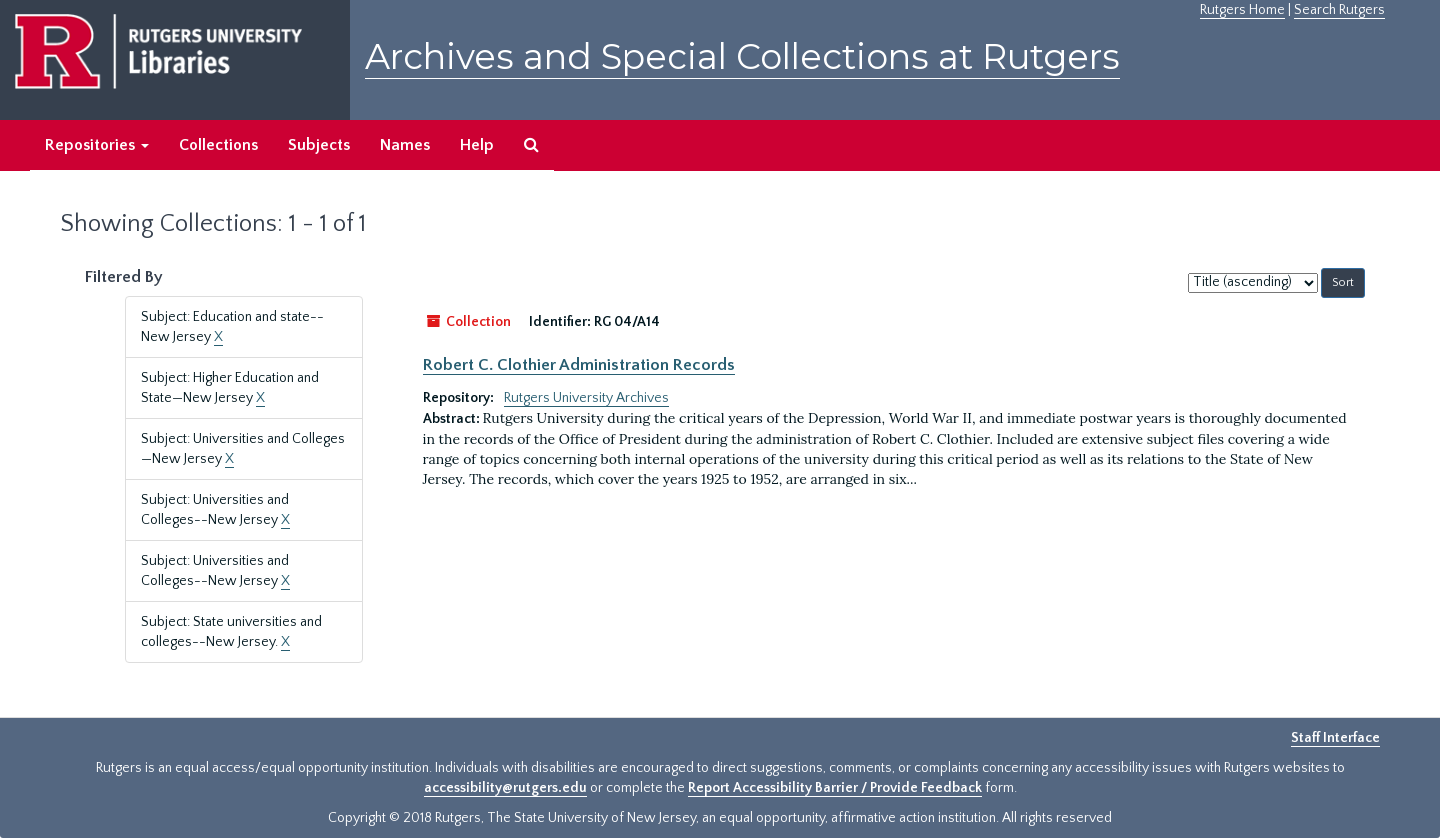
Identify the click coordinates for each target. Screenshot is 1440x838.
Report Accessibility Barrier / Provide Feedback (835, 788)
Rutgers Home (1242, 10)
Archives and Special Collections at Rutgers (742, 56)
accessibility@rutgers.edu (505, 788)
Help (477, 145)
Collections (218, 145)
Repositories (97, 145)
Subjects (319, 145)
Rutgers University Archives (586, 398)
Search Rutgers (1339, 10)
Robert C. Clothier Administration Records (579, 365)
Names (405, 145)
